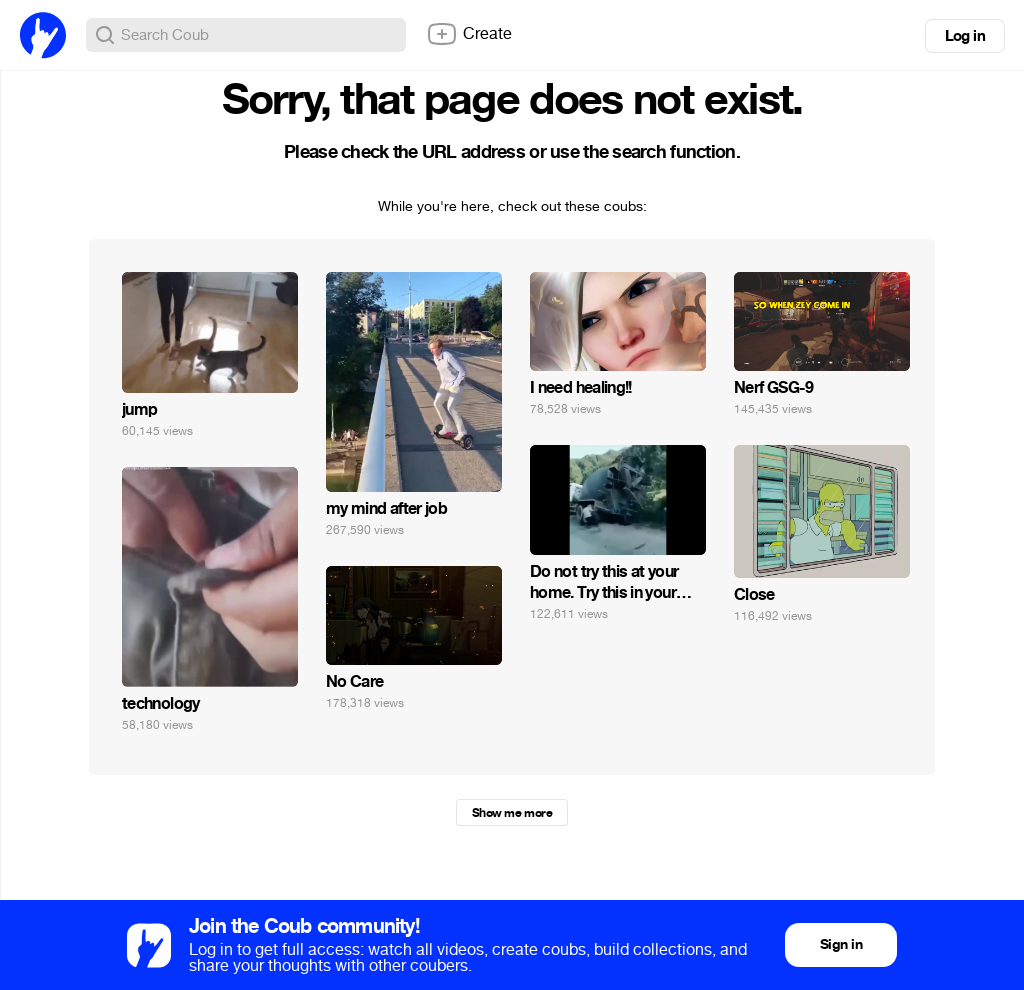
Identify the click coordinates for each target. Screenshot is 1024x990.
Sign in (841, 944)
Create (469, 34)
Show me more (512, 813)
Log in (965, 36)
